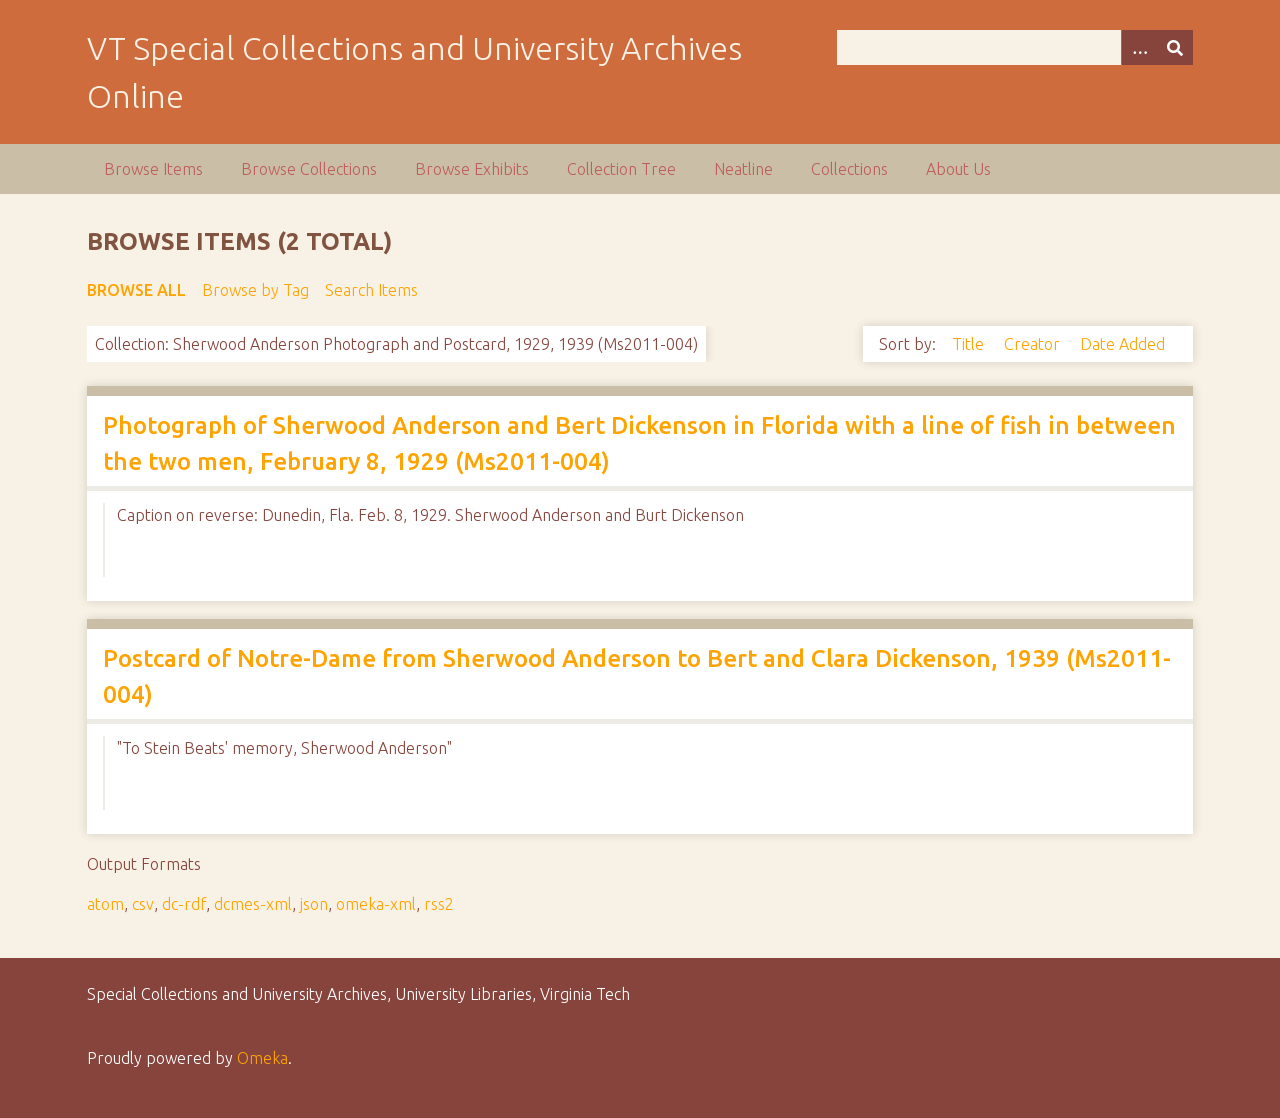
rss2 (439, 904)
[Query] (1015, 47)
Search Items (371, 290)
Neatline (743, 169)
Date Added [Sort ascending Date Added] (1122, 344)
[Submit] (1175, 47)
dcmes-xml (253, 904)
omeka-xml (376, 904)
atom (105, 904)
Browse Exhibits (472, 169)
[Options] (1139, 47)
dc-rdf (184, 904)
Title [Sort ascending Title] (970, 344)
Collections (849, 169)
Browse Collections (309, 169)
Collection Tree (621, 169)
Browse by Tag (255, 290)
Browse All (136, 290)
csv (143, 904)
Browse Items (153, 169)
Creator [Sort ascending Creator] (1034, 344)
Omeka (262, 1058)
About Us (958, 169)
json (314, 904)
